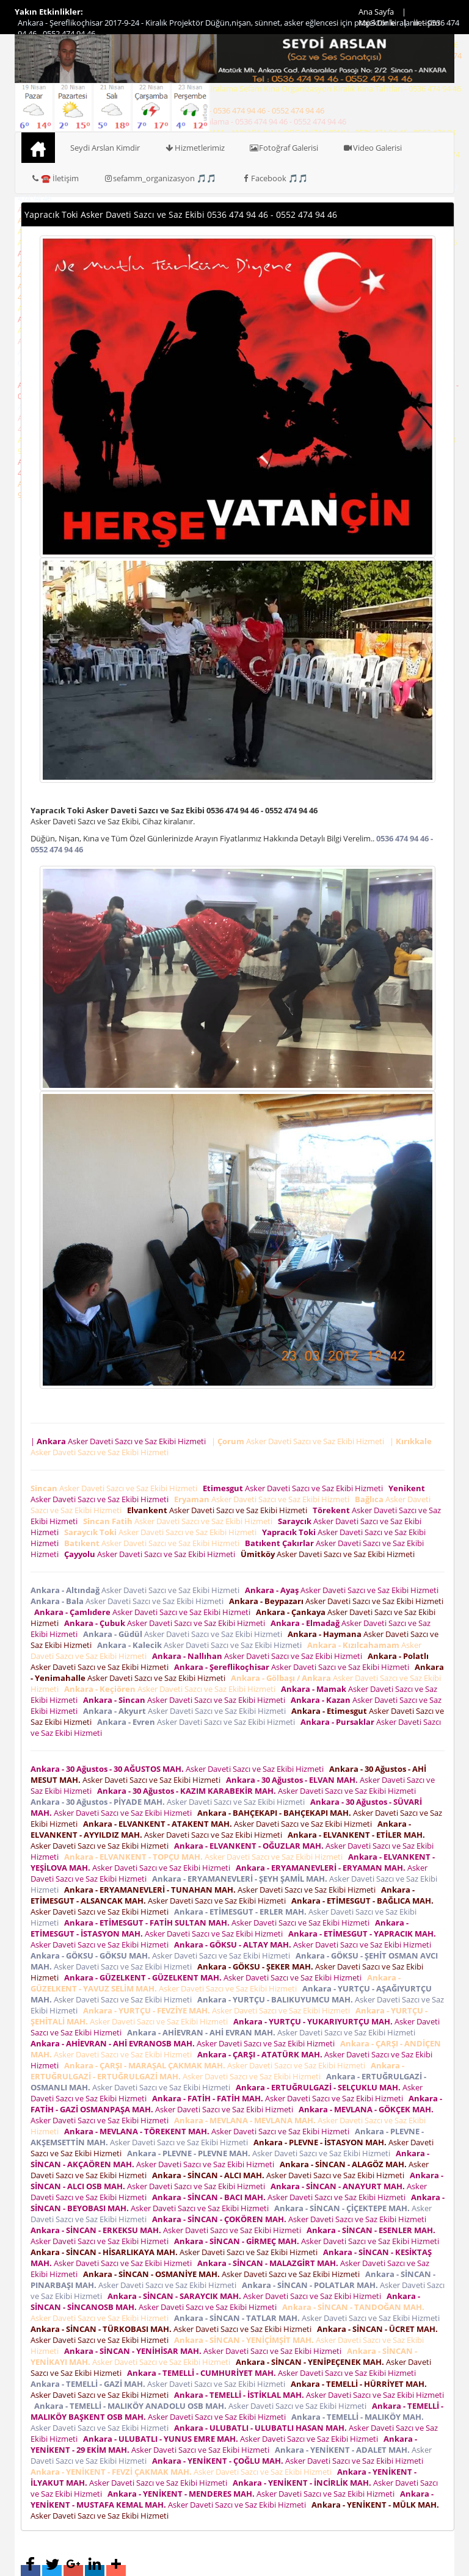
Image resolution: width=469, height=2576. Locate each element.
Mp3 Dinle (376, 22)
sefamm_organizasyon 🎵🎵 (160, 178)
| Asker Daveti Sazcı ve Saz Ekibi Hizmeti (120, 1441)
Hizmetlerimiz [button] (194, 147)
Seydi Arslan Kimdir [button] (105, 147)
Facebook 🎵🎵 (274, 178)
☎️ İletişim (55, 178)
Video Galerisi (372, 147)
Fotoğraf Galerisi (284, 147)
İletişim (426, 22)
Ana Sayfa (376, 11)
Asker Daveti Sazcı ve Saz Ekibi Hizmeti (116, 1488)
